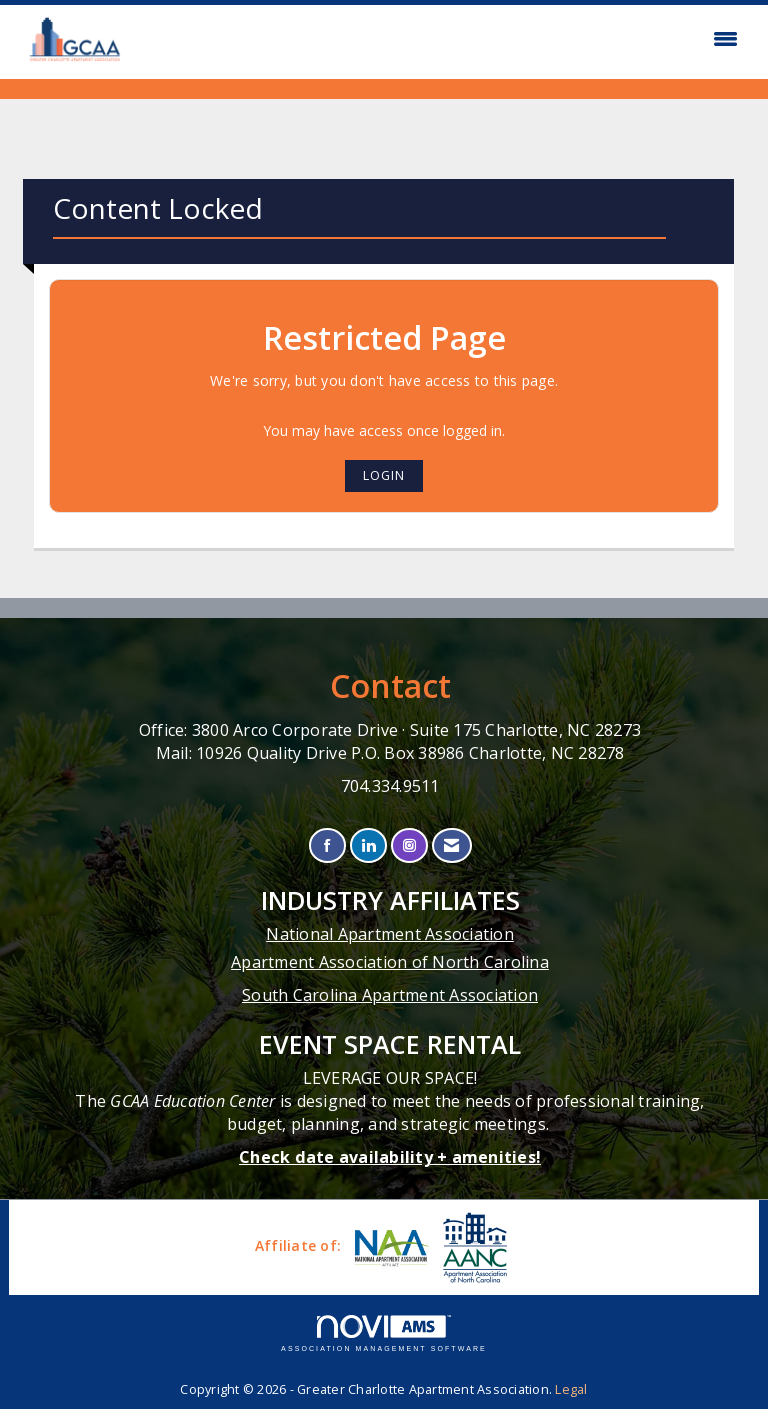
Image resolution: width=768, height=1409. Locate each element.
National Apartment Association (390, 934)
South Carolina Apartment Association (390, 995)
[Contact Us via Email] (451, 845)
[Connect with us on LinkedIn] (368, 845)
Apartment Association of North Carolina (390, 962)
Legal (571, 1389)
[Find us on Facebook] (327, 845)
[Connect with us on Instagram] (409, 845)
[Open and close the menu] (442, 39)
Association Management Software (384, 1333)
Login (384, 475)
